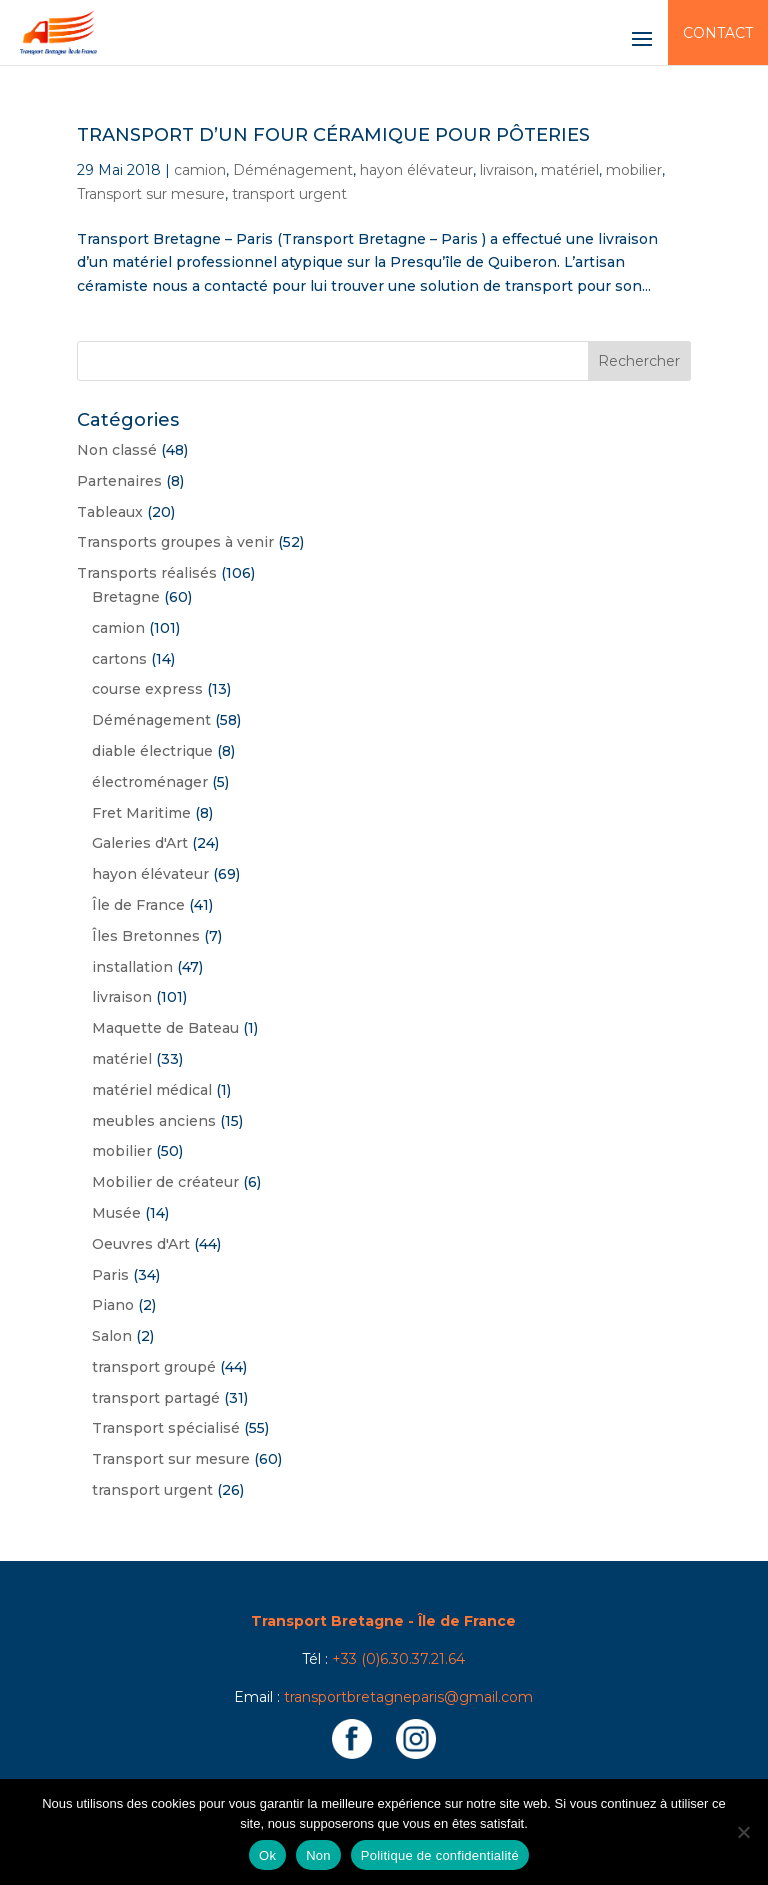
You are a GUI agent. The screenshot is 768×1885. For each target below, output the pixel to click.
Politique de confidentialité (440, 1855)
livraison (507, 170)
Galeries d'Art (140, 843)
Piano (113, 1305)
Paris (110, 1275)
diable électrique (152, 751)
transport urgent (289, 194)
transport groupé (154, 1367)
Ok (267, 1855)
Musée (116, 1213)
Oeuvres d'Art (141, 1244)
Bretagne (126, 597)
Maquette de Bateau (165, 1028)
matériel (570, 170)
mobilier (634, 170)
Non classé (117, 450)
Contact (718, 33)
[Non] (743, 1832)
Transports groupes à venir (175, 542)
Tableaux (110, 512)
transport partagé (156, 1398)
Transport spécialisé (166, 1428)
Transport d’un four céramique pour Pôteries (333, 135)
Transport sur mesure (151, 194)
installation (132, 967)
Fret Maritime (141, 813)
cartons (119, 659)
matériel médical (152, 1090)
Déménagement (293, 170)
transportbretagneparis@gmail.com (408, 1697)
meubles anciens (154, 1121)
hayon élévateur (416, 170)
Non (318, 1855)
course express (147, 689)
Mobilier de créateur (165, 1182)
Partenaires (119, 481)
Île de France (138, 905)
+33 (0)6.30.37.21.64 (398, 1659)
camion (200, 170)
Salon (112, 1336)
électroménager (150, 782)
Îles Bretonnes (146, 936)
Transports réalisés (147, 573)
